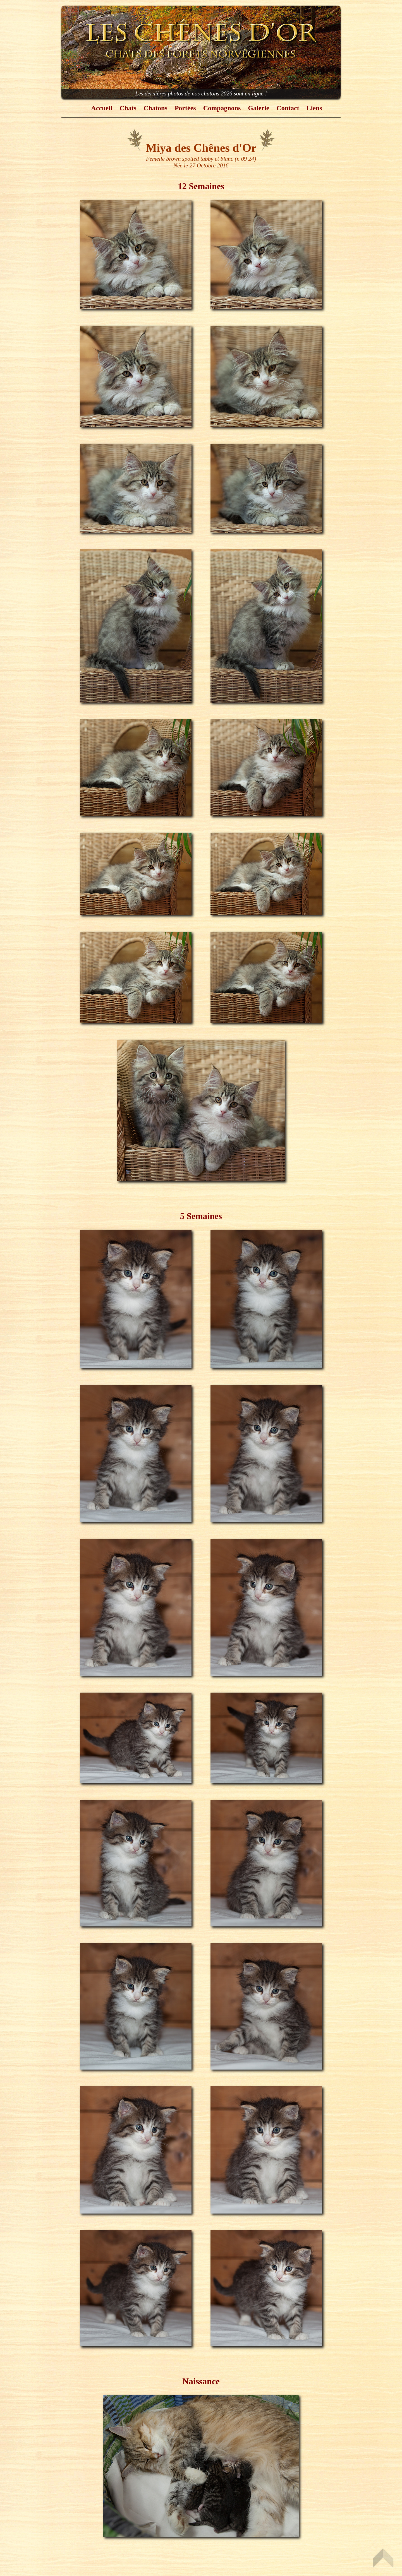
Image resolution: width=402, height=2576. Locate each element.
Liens (314, 108)
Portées (185, 108)
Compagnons (222, 108)
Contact (287, 108)
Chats (127, 108)
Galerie (258, 108)
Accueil (101, 108)
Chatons (155, 108)
